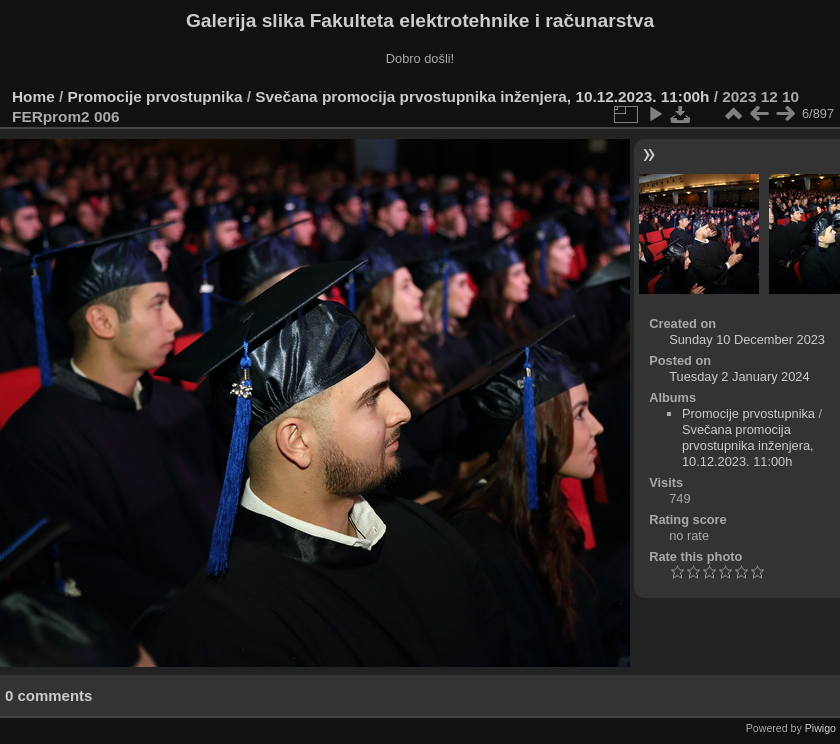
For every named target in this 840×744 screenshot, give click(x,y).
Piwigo (820, 728)
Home (33, 96)
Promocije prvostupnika (155, 96)
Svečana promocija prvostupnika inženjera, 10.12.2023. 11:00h (482, 96)
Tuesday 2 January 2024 (739, 376)
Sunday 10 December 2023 (747, 339)
